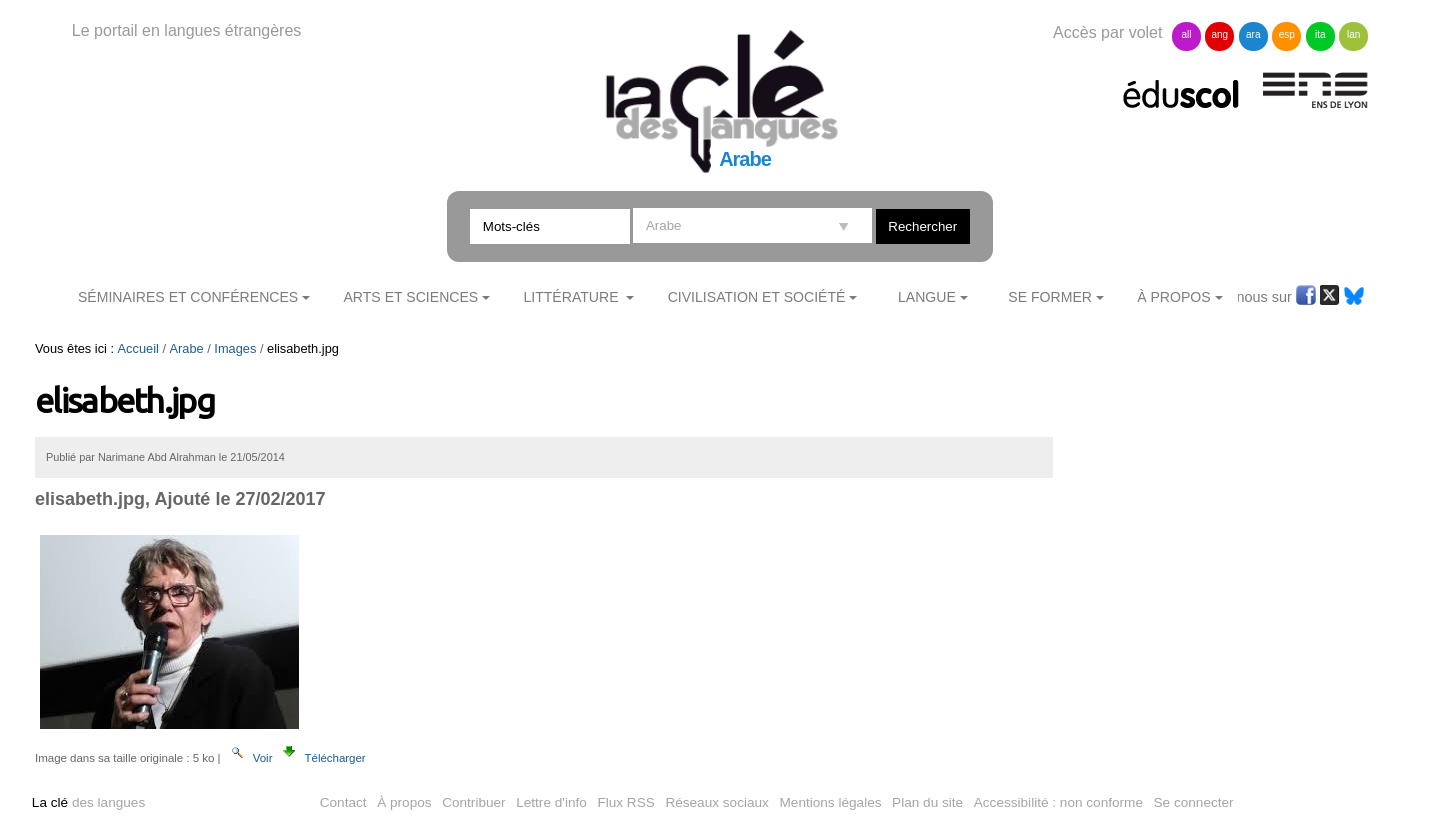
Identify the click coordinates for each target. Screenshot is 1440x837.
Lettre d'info (551, 802)
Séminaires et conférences (188, 297)
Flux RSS (625, 802)
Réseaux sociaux (717, 802)
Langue (927, 297)
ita (1320, 34)
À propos (404, 802)
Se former (1050, 297)
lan (1353, 34)
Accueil (138, 348)
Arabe (187, 348)
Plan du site (927, 802)
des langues (88, 802)
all (1186, 34)
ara (1253, 34)
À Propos (1174, 297)
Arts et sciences (410, 297)
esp (1287, 34)
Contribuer (473, 802)
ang (1220, 34)
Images (235, 348)
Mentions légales (831, 802)
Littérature (572, 297)
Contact (343, 802)
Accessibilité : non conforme (1058, 802)
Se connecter (1194, 802)
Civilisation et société (757, 297)
